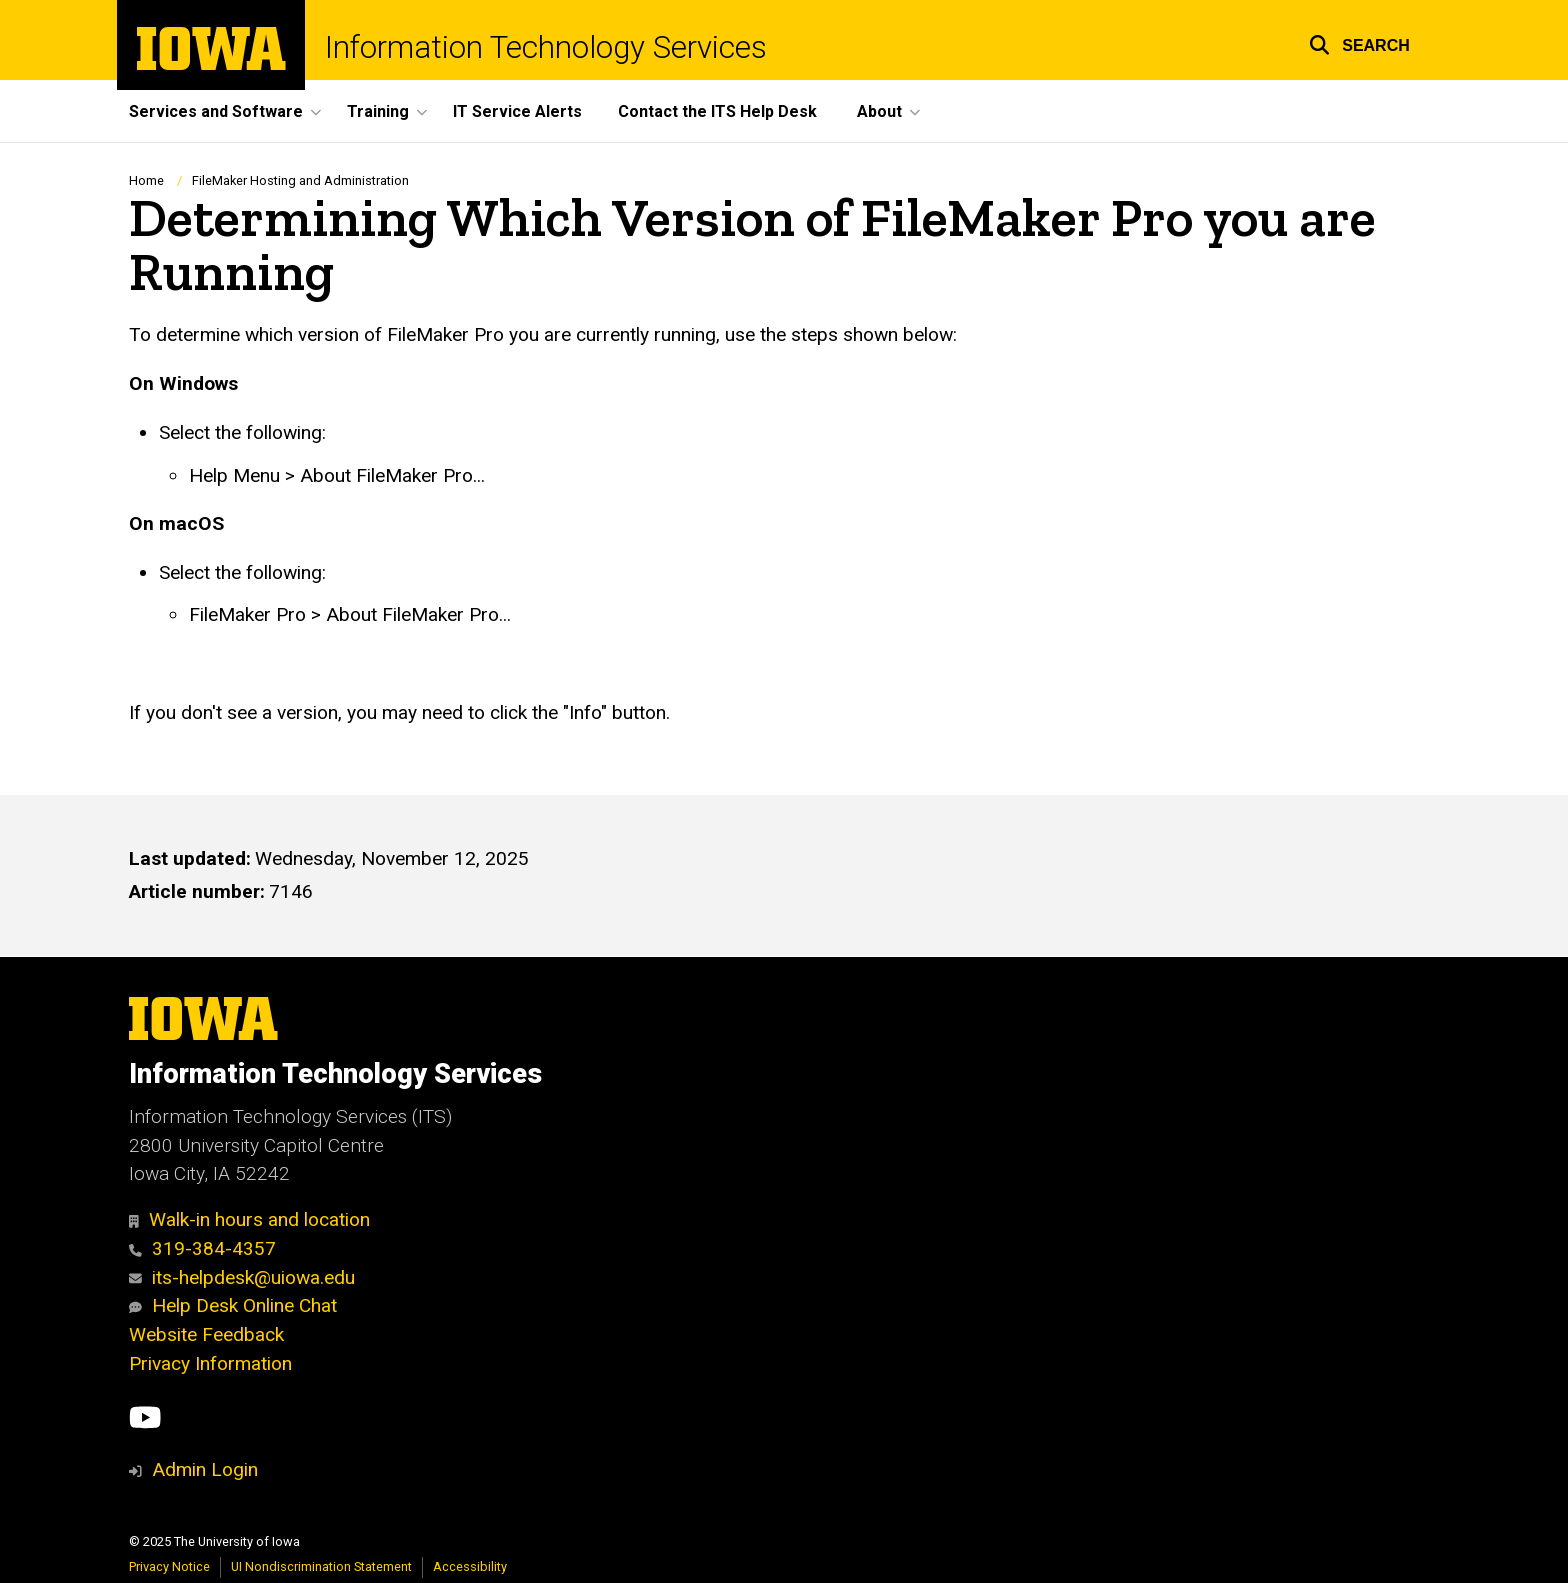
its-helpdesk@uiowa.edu (242, 1277)
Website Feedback (206, 1334)
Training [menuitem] (378, 111)
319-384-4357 (202, 1248)
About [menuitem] (879, 111)
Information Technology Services (546, 47)
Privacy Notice (169, 1566)
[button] (1359, 42)
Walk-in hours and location (249, 1219)
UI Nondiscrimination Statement (321, 1566)
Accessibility (470, 1566)
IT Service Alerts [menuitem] (517, 111)
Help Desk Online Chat (233, 1305)
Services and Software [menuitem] (216, 111)
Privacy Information (210, 1363)
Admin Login (205, 1469)
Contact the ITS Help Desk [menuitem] (717, 111)
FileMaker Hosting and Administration (300, 180)
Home (146, 180)
